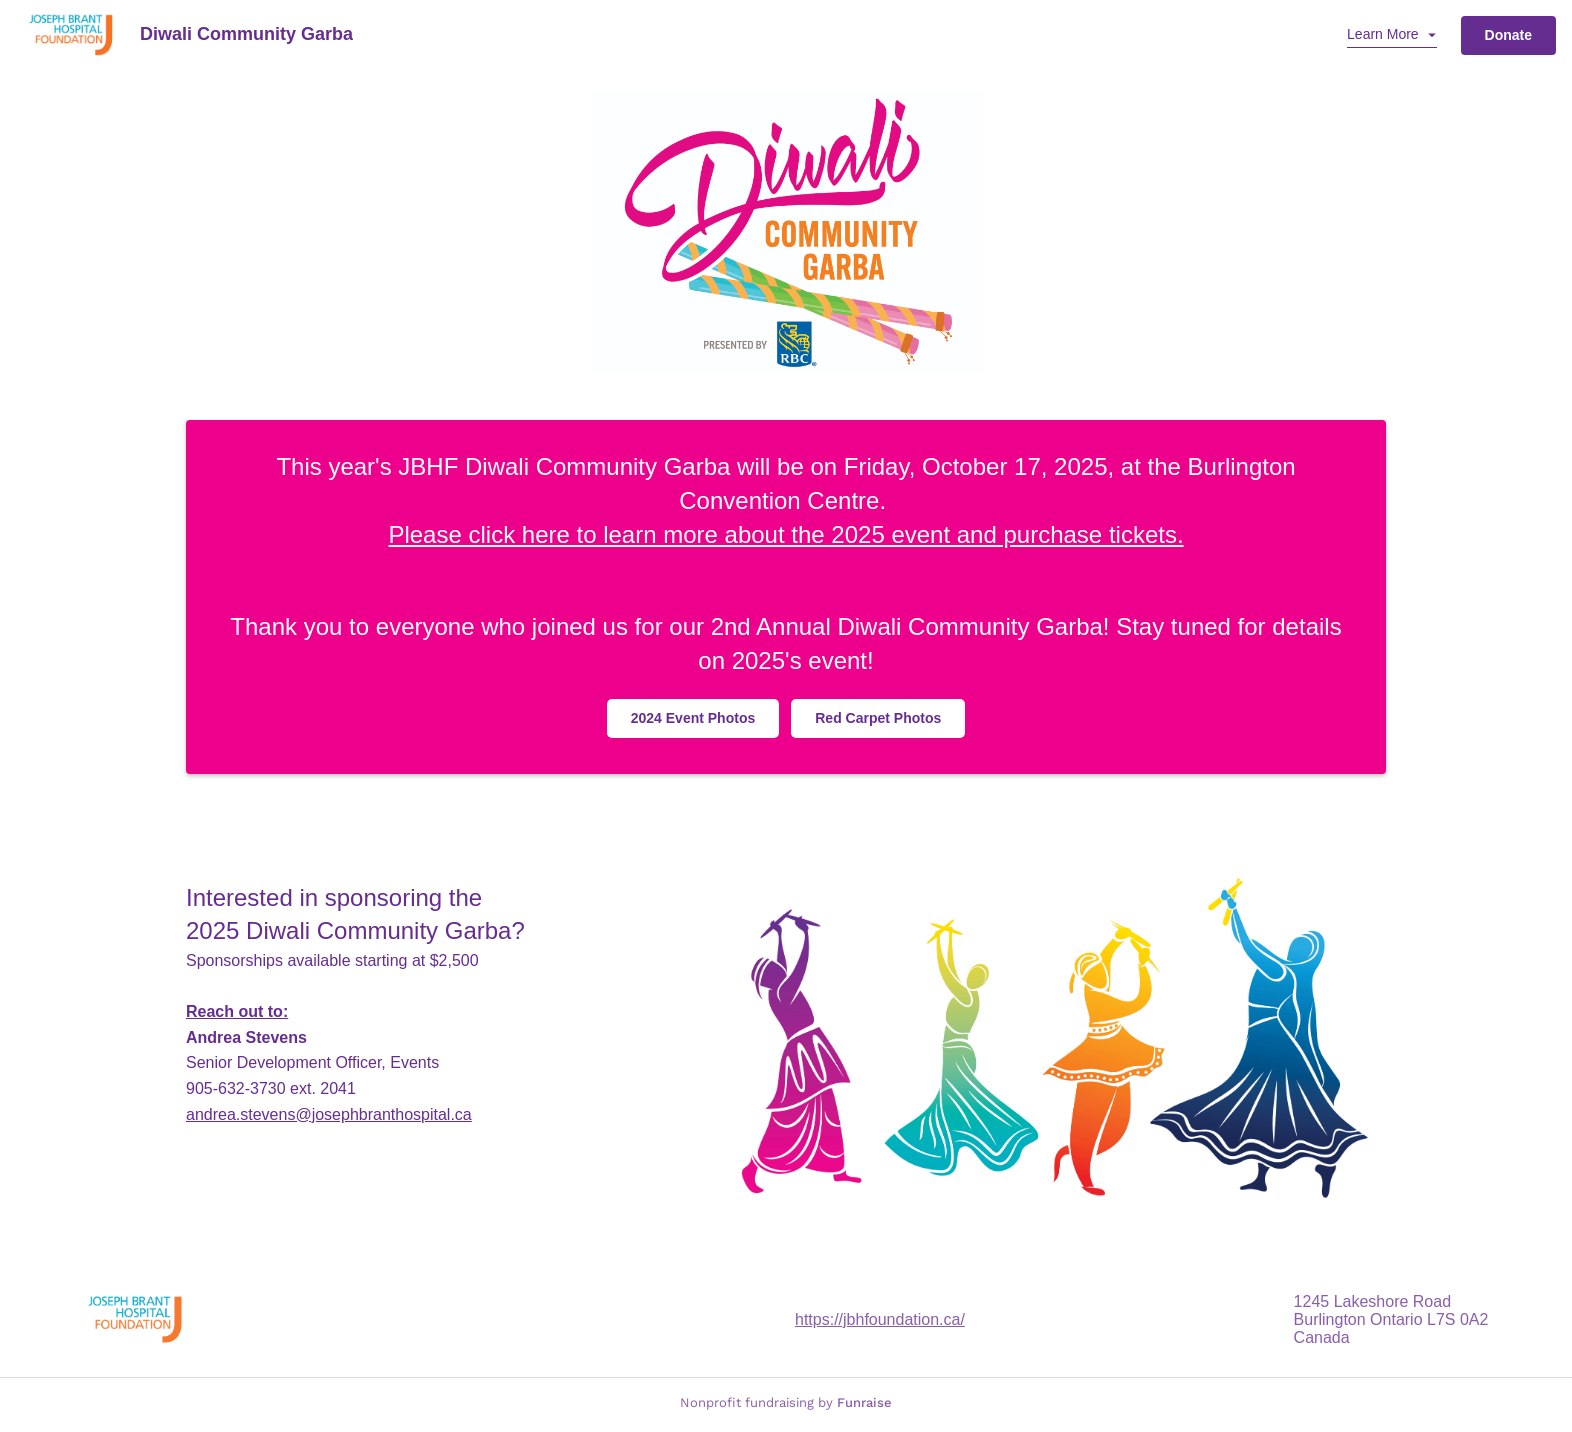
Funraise (864, 1402)
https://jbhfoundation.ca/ (880, 1319)
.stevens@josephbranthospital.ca (329, 1114)
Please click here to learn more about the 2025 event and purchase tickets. (785, 534)
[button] (1391, 35)
